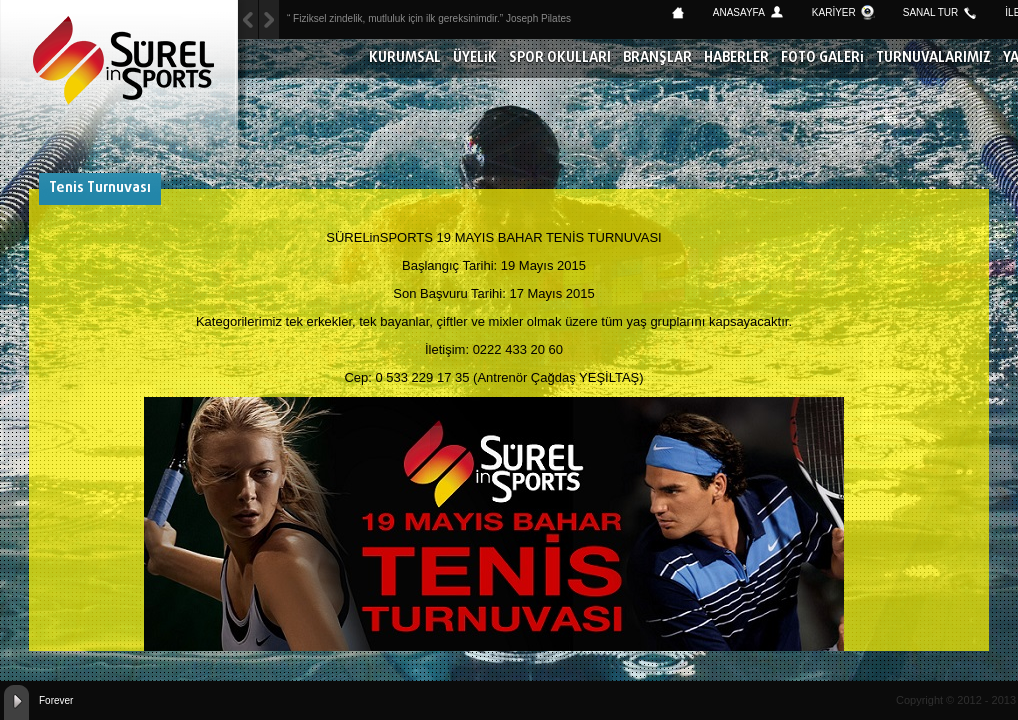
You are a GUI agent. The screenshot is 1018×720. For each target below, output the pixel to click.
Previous (269, 19)
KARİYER (834, 12)
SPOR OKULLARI (560, 58)
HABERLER (736, 58)
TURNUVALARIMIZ (933, 58)
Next (248, 19)
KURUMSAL (405, 58)
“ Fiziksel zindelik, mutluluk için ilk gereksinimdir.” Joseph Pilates (429, 18)
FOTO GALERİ (822, 58)
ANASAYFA (739, 12)
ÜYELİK (475, 58)
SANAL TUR (931, 12)
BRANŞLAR (657, 58)
